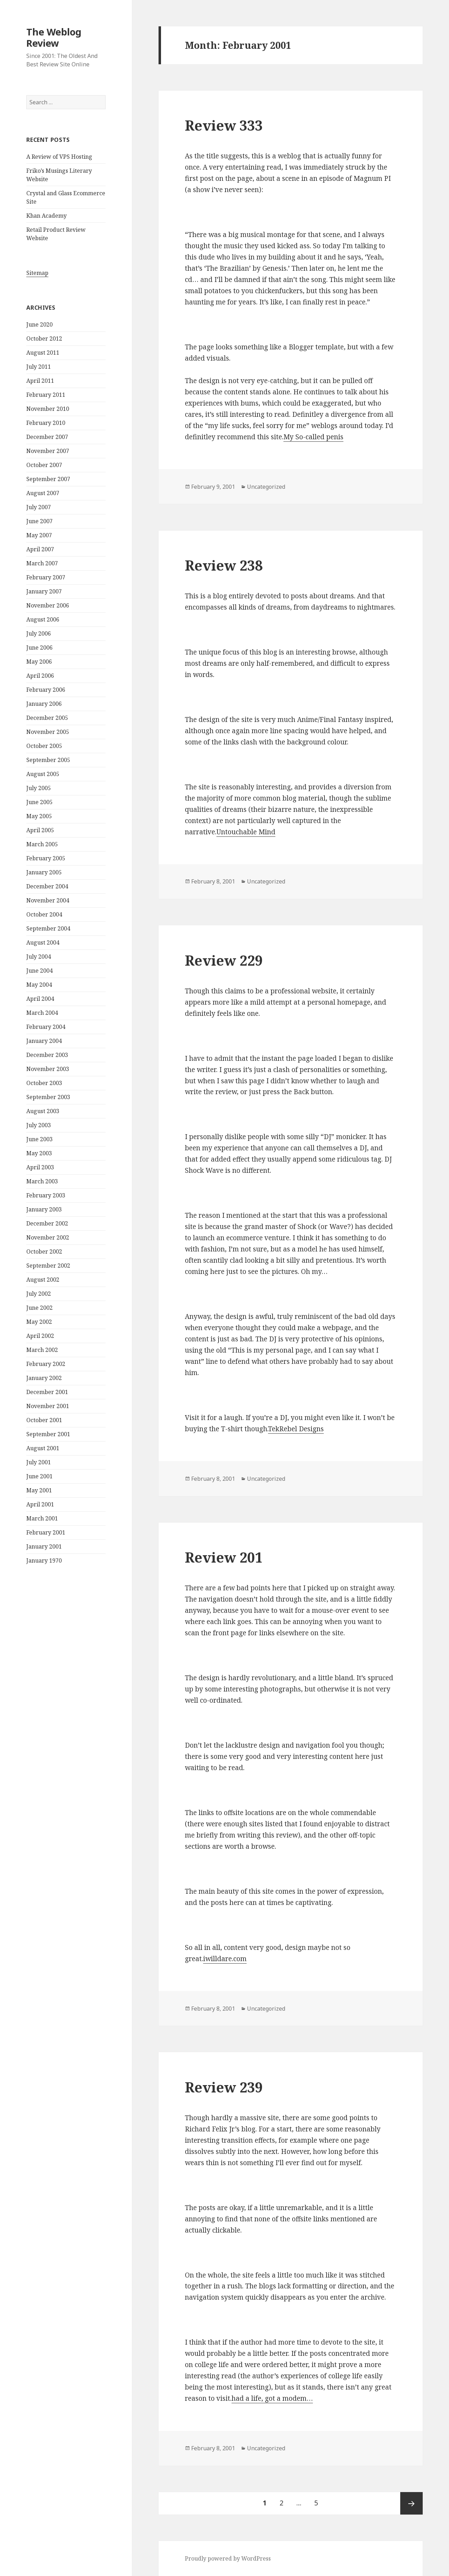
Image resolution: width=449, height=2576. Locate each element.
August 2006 (42, 619)
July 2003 (38, 1125)
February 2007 (45, 577)
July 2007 (38, 507)
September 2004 (48, 928)
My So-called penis (313, 436)
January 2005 (44, 872)
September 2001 (48, 1434)
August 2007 (42, 493)
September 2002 (48, 1265)
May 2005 (39, 816)
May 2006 (39, 661)
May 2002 (39, 1322)
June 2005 (39, 802)
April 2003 (40, 1167)
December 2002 (47, 1223)
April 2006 (40, 675)
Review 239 (224, 2087)
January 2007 (44, 591)
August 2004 (42, 942)
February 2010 (45, 423)
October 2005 (44, 746)
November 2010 (47, 409)
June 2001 (39, 1476)
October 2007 (44, 465)
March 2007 (42, 563)
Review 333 (224, 125)
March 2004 (42, 1013)
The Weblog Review (53, 37)
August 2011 (42, 352)
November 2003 (47, 1069)
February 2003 (45, 1195)
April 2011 (40, 381)
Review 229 (224, 960)
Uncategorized (266, 487)
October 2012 (44, 338)
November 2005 (47, 732)
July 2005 (38, 788)
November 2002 (47, 1237)
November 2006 (47, 605)
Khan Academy (46, 215)
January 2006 (44, 704)
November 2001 (47, 1406)
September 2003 (48, 1097)
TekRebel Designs (296, 1428)
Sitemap (37, 273)
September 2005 (48, 760)
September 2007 (48, 479)
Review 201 (224, 1557)
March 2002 (42, 1350)
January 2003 (44, 1209)
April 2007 (40, 549)
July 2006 (38, 633)
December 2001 (47, 1392)
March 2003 (42, 1181)
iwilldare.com (225, 1958)
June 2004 (39, 970)
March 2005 (42, 844)
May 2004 (39, 984)
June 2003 (39, 1139)
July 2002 (38, 1293)
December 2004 (47, 886)
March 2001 (42, 1518)
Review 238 (224, 565)
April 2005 (40, 830)
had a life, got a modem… (272, 2398)
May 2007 (39, 535)
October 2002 (44, 1251)
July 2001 (38, 1462)
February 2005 (45, 858)
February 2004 (45, 1027)
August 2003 (42, 1111)
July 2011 (38, 366)
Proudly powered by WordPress (228, 2558)
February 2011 (45, 395)
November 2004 (47, 900)
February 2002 (45, 1364)
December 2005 (47, 718)
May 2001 (39, 1490)
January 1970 (44, 1560)
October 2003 (44, 1083)
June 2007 (39, 521)
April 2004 (40, 999)
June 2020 (39, 324)
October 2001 (44, 1420)
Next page (411, 2503)
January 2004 (44, 1041)
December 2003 (47, 1055)
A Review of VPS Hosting (59, 156)
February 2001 (45, 1532)
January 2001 (44, 1546)
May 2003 (39, 1153)
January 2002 (44, 1378)
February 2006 (45, 690)
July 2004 (38, 956)
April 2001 (40, 1504)
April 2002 (40, 1336)
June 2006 (39, 647)
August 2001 (42, 1448)
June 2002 (39, 1308)
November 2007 (47, 451)
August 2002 (42, 1279)
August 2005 (42, 774)
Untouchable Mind (245, 831)
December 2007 (47, 437)
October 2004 (44, 914)
